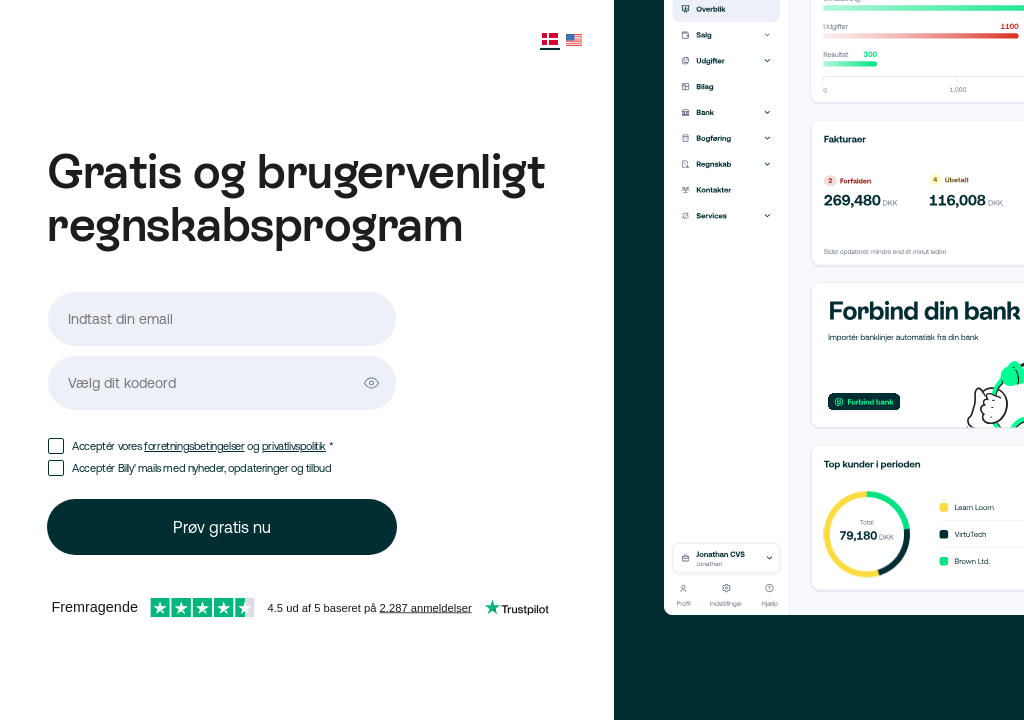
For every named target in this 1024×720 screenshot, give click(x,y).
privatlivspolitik (294, 446)
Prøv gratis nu (222, 527)
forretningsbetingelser (194, 446)
